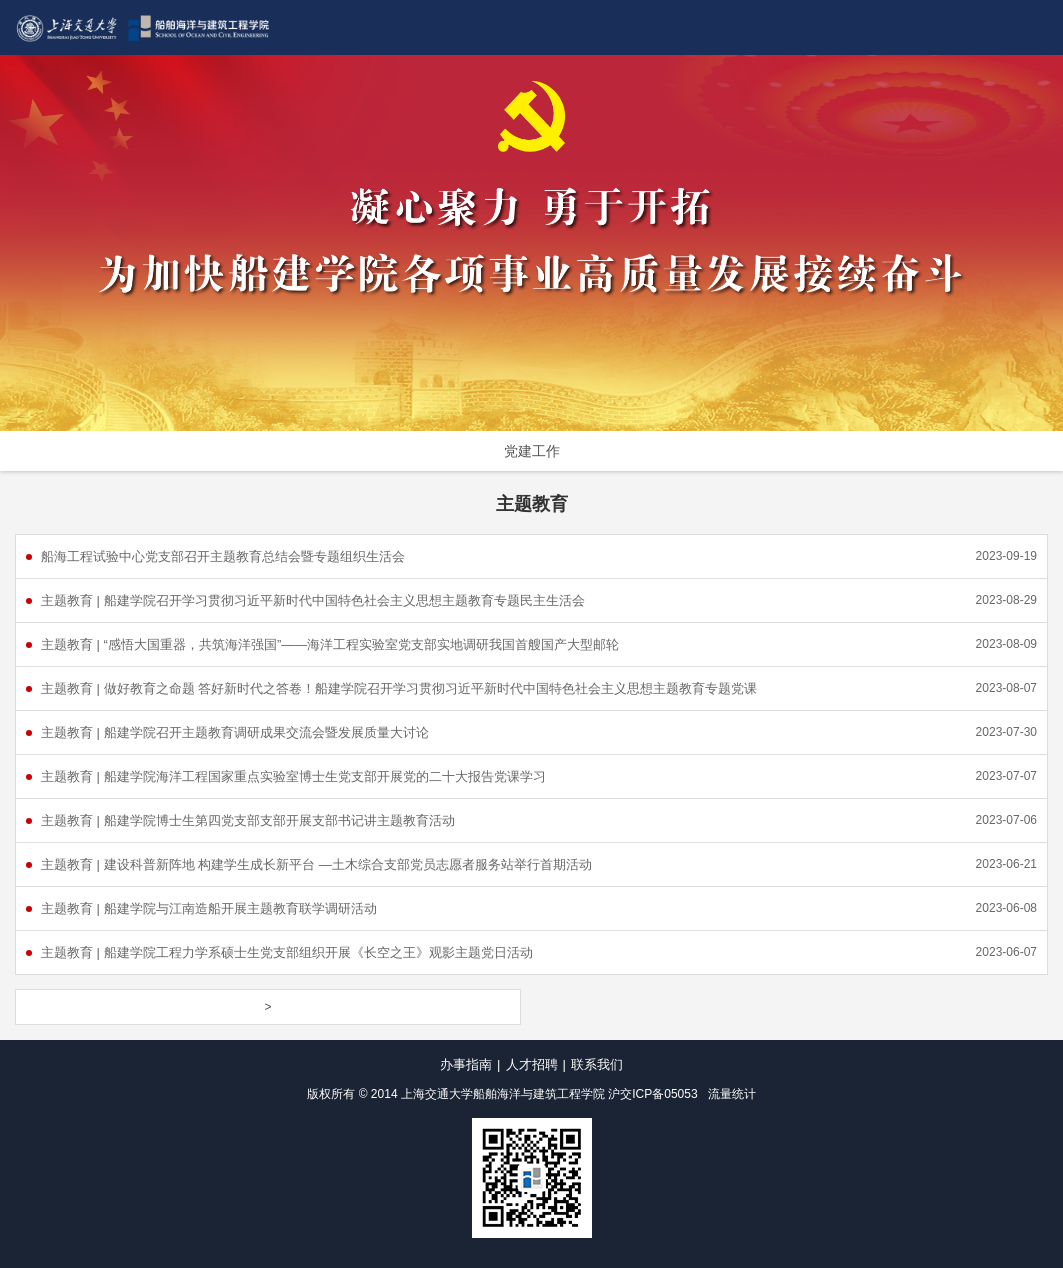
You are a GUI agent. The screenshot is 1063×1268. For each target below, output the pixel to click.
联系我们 (597, 1064)
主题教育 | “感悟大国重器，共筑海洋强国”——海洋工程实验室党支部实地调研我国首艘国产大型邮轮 (330, 644)
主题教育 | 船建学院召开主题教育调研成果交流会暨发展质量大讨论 (235, 732)
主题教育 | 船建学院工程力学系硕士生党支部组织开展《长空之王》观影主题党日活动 (287, 952)
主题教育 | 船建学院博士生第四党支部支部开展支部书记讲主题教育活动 (248, 820)
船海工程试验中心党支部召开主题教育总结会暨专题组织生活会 (223, 556)
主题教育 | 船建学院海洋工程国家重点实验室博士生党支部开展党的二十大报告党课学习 (293, 776)
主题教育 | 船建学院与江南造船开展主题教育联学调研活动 (209, 908)
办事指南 (466, 1064)
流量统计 (732, 1094)
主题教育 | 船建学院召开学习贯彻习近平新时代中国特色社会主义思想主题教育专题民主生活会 (313, 600)
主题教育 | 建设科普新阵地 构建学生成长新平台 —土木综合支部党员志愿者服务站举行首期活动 (316, 864)
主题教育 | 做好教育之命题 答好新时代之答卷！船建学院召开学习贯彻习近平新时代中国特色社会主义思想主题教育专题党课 (399, 688)
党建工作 (532, 451)
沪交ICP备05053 (652, 1094)
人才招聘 (532, 1064)
